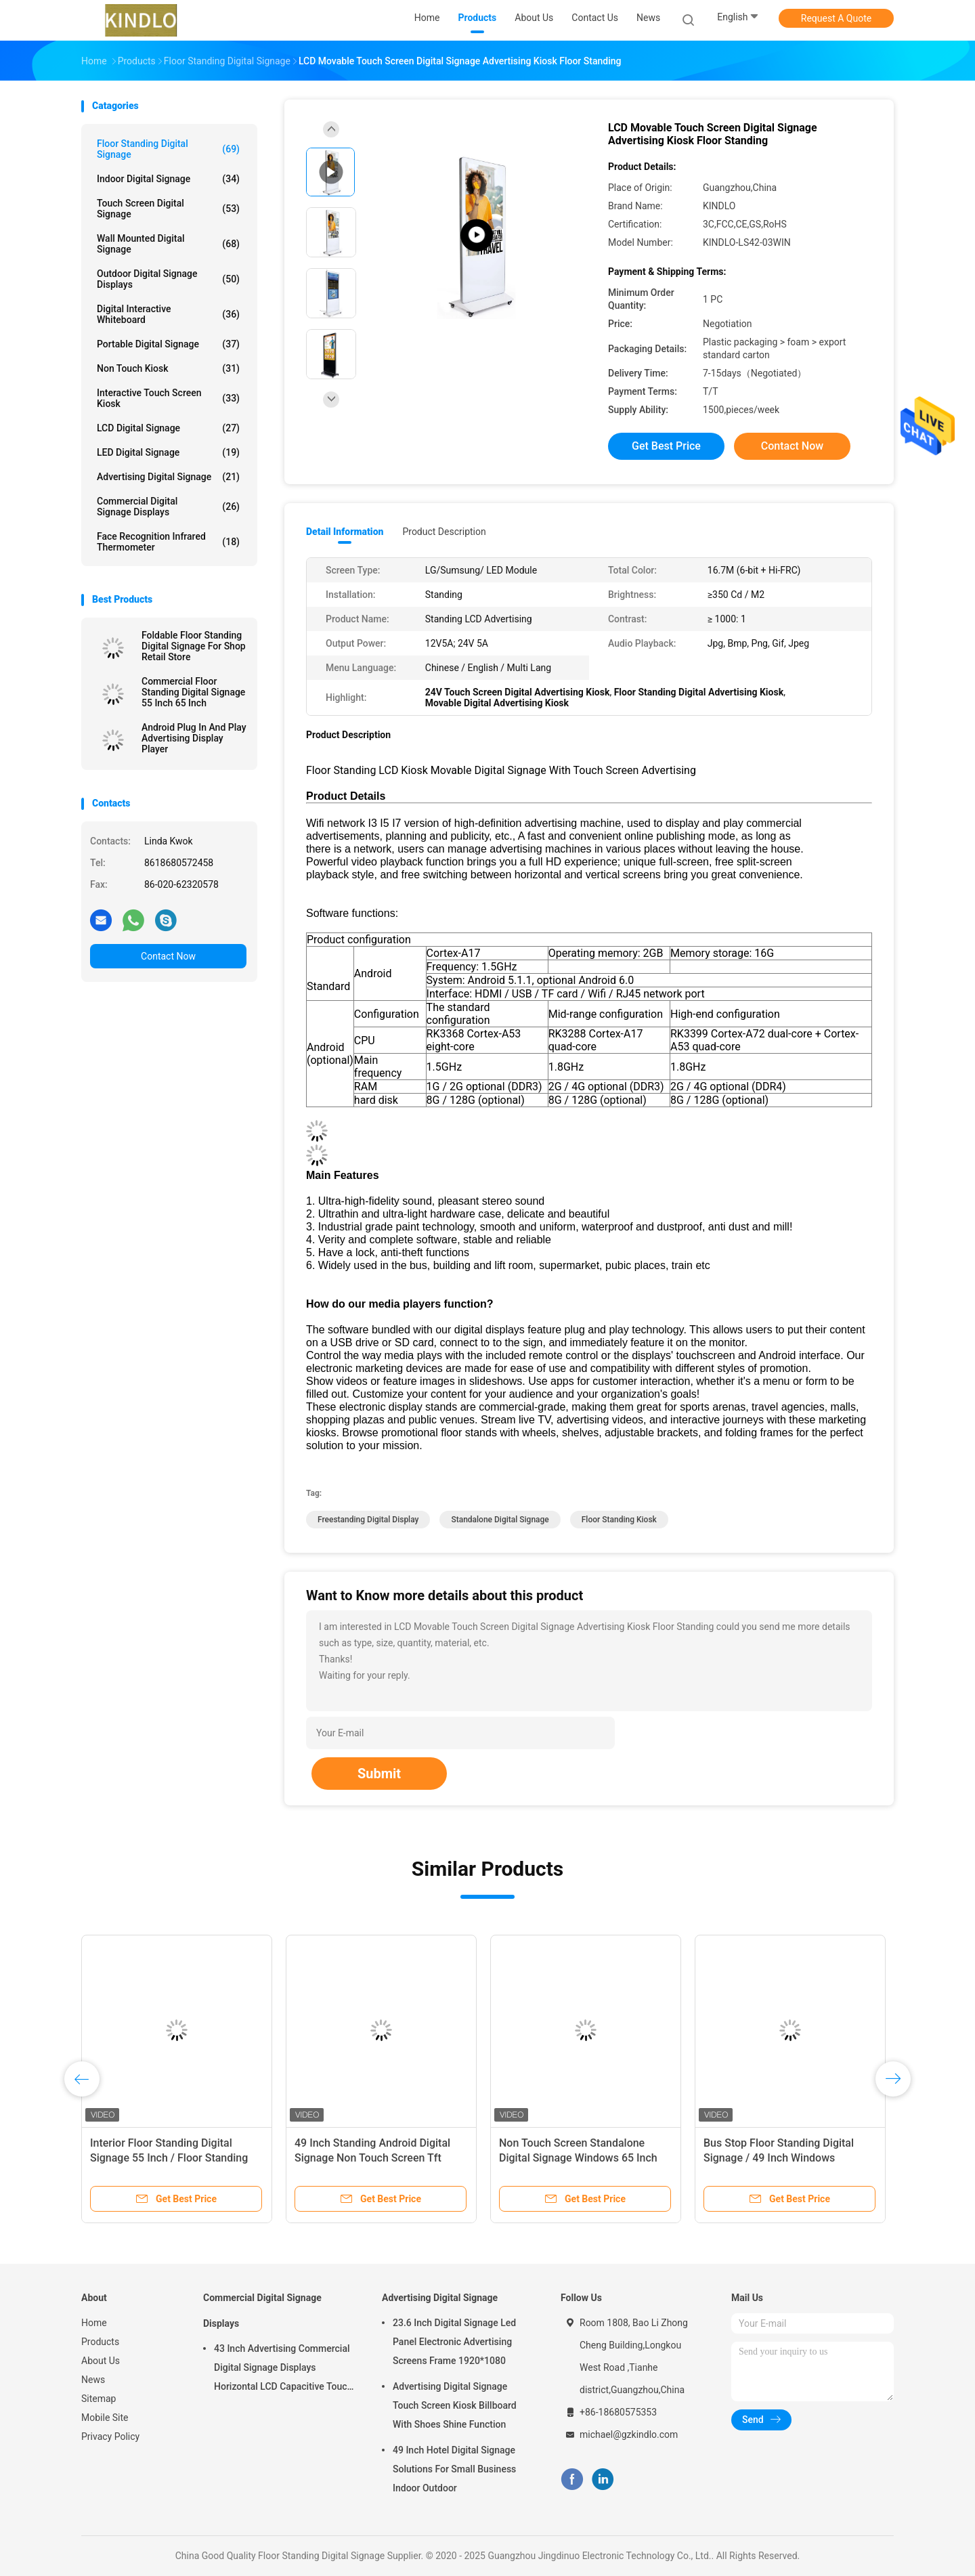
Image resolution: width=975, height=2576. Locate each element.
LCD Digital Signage (168, 428)
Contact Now (168, 956)
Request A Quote (836, 18)
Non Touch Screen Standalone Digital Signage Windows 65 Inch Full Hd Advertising (578, 2158)
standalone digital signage (499, 1519)
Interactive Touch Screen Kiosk (168, 398)
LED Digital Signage (168, 452)
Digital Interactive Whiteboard (168, 314)
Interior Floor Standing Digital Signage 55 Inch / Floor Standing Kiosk (169, 2158)
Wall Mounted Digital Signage (168, 244)
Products (100, 2341)
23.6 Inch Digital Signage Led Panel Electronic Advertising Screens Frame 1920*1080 (454, 2341)
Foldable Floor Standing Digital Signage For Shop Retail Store (194, 646)
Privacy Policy (110, 2436)
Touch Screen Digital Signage (168, 208)
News (93, 2379)
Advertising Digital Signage (168, 477)
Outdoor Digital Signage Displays (168, 279)
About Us (100, 2360)
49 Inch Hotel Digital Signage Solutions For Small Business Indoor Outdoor (454, 2469)
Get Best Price (666, 445)
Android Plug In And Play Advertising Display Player (194, 738)
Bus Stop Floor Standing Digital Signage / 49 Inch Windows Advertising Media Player (778, 2158)
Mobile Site (105, 2417)
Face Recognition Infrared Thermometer (168, 542)
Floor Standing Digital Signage (168, 149)
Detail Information (344, 531)
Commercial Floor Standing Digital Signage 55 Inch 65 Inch (193, 692)
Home (94, 2322)
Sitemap (98, 2398)
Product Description (443, 531)
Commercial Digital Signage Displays (168, 506)
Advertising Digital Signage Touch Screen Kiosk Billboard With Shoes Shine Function (455, 2405)
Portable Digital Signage (168, 344)
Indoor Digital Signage (168, 179)
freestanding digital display (368, 1519)
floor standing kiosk (619, 1519)
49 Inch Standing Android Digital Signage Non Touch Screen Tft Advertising (372, 2158)
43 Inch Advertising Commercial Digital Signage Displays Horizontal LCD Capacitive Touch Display (283, 2369)
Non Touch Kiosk (168, 368)
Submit (379, 1773)
